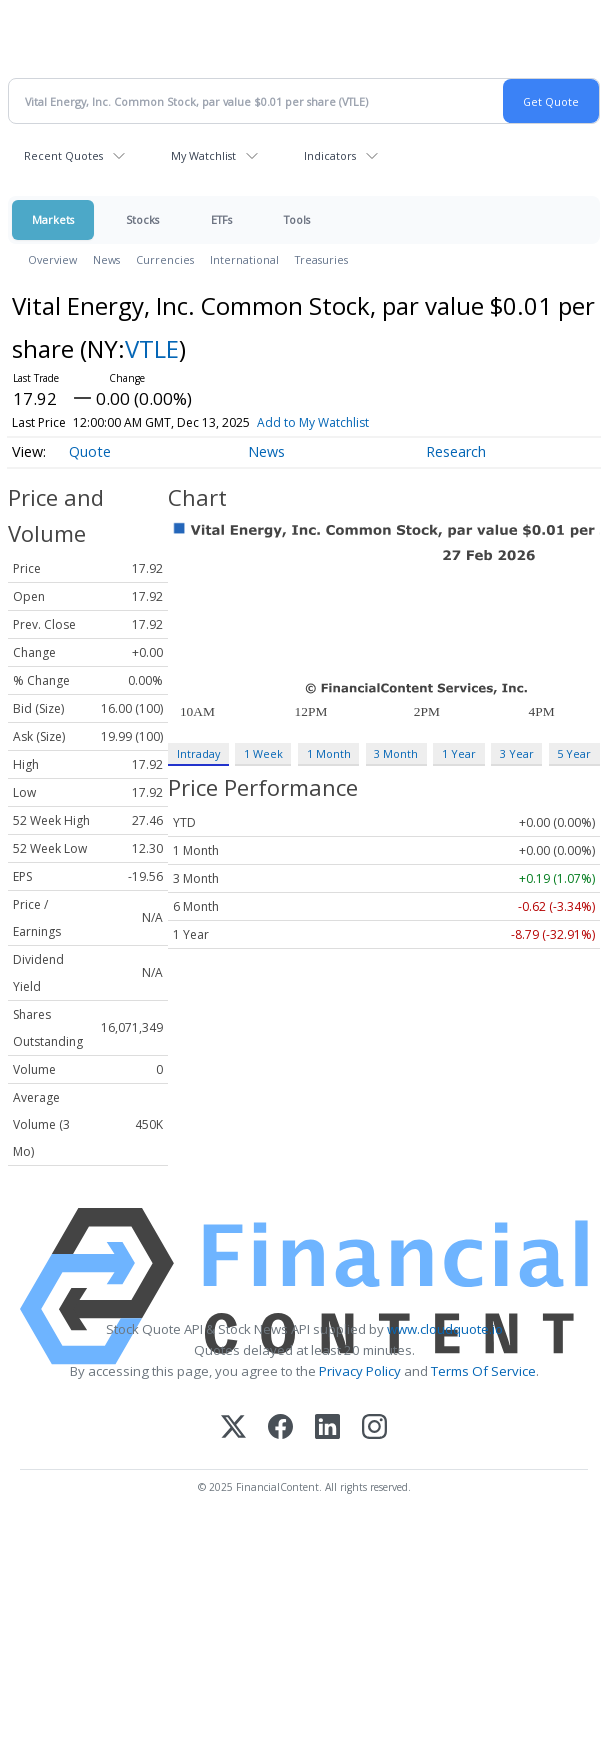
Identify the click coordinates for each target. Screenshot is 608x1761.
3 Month (396, 753)
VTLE (152, 348)
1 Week (263, 753)
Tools (297, 219)
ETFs (221, 219)
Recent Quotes (63, 155)
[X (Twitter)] (233, 1428)
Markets (53, 219)
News (106, 259)
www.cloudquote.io (445, 1329)
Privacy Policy (360, 1371)
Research (456, 451)
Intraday (198, 753)
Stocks (142, 219)
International (244, 259)
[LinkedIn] (327, 1428)
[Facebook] (280, 1428)
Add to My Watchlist (313, 422)
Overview (52, 259)
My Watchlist (203, 155)
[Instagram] (374, 1428)
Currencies (165, 259)
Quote (90, 451)
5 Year (574, 753)
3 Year (517, 753)
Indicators (330, 155)
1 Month (329, 753)
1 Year (459, 753)
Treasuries (321, 259)
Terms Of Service (483, 1371)
